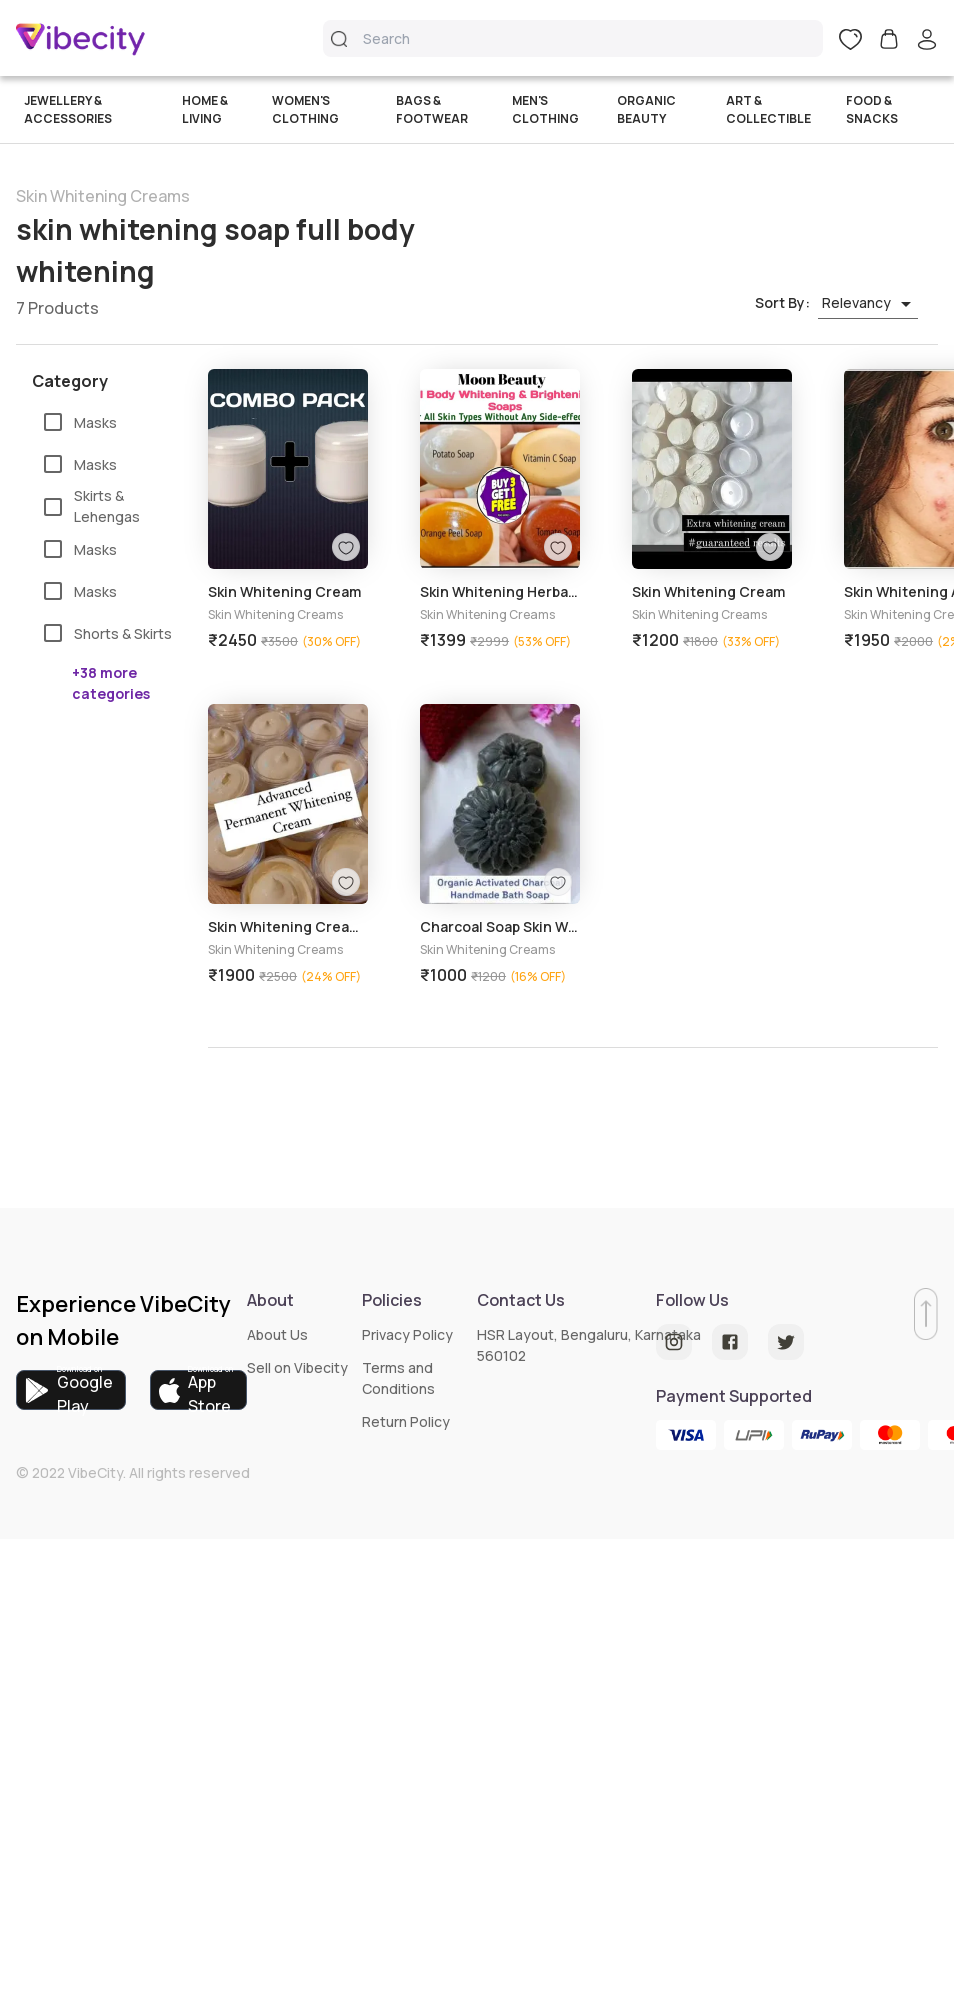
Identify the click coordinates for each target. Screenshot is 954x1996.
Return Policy (406, 1421)
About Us (277, 1334)
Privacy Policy (407, 1334)
